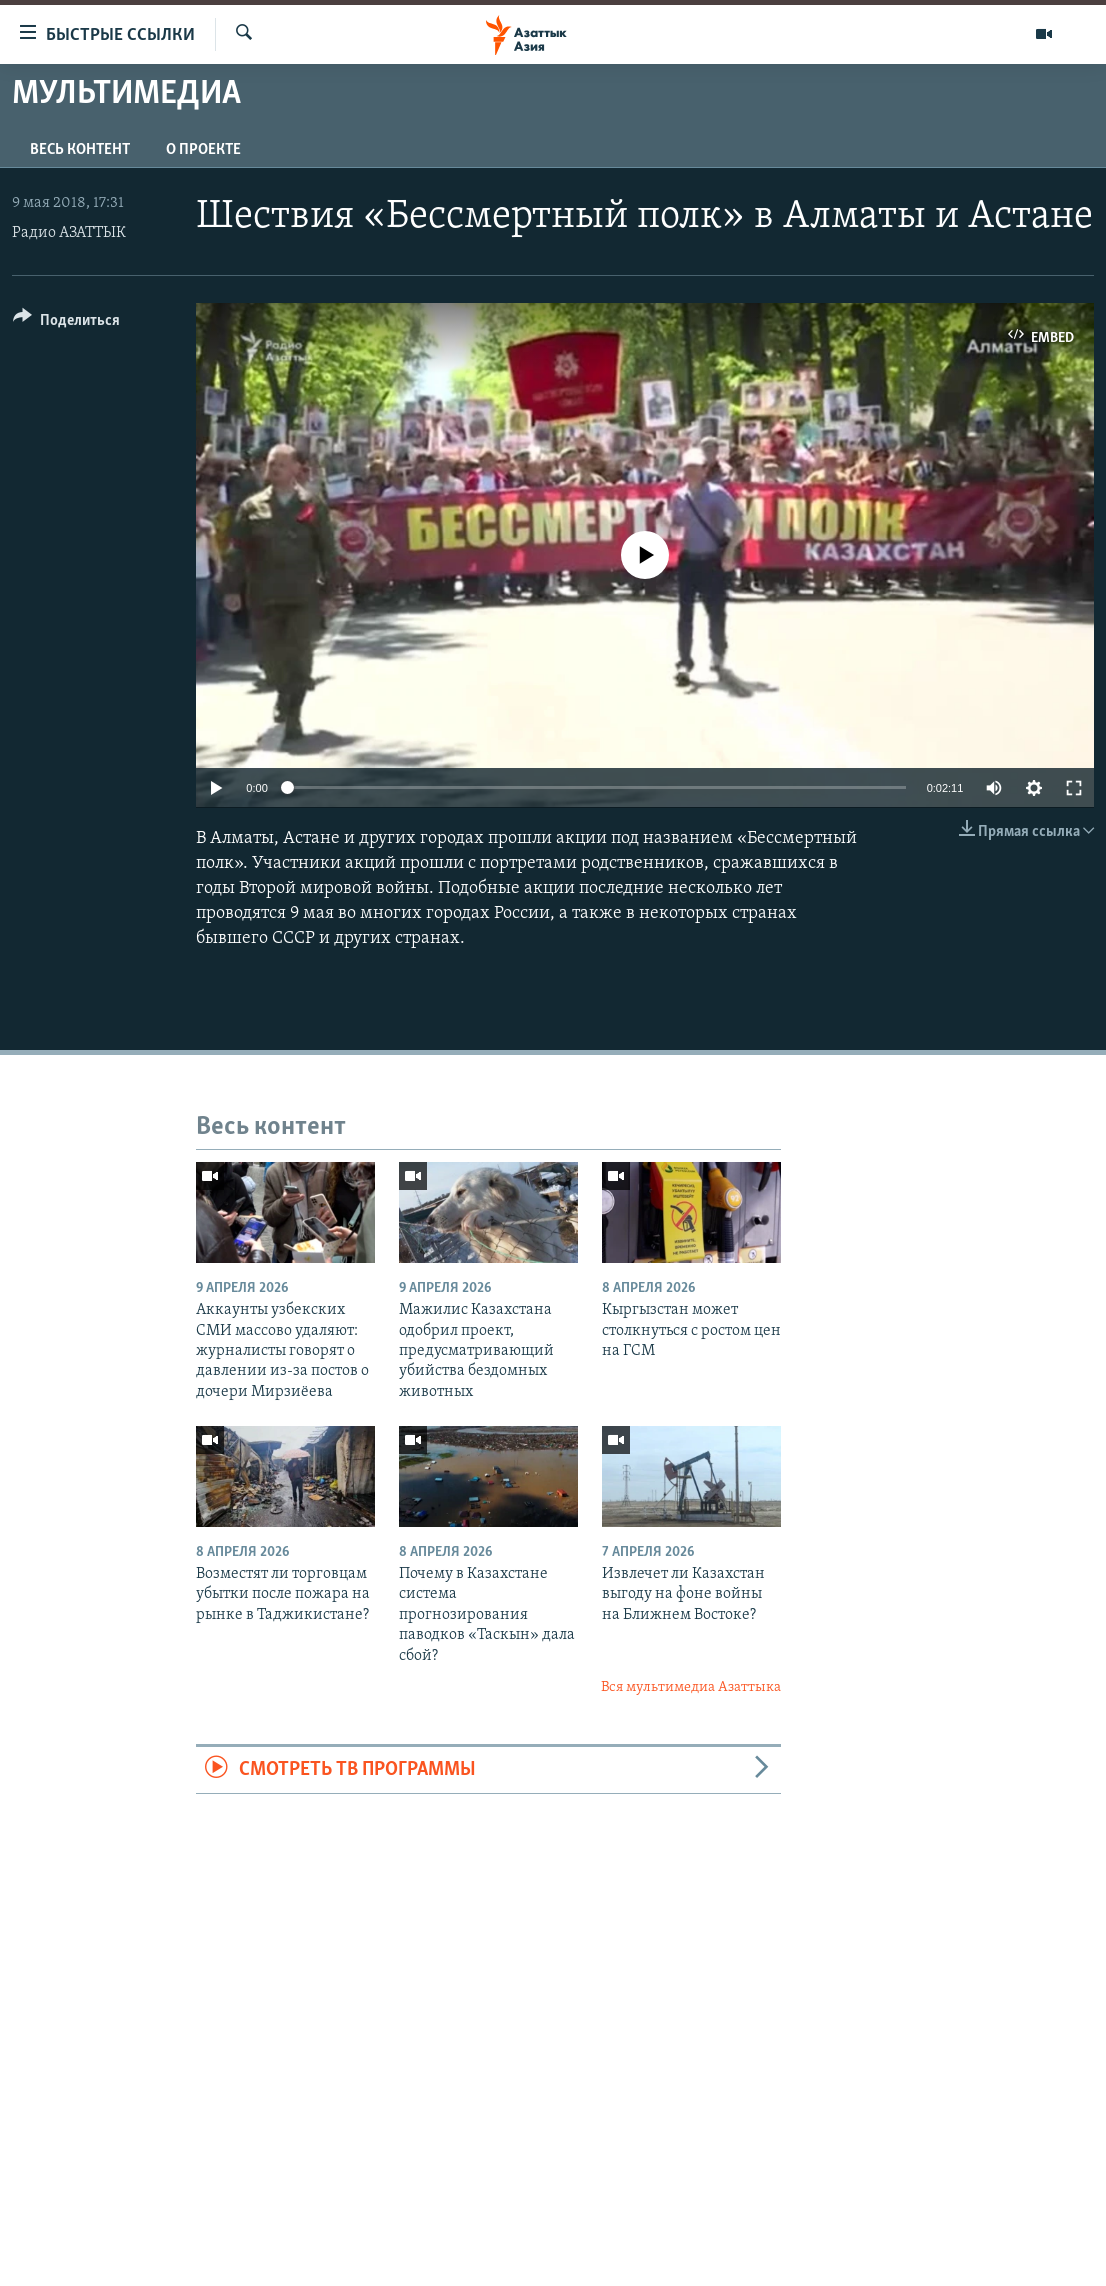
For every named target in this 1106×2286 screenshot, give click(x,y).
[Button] (66, 323)
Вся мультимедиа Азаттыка (691, 1687)
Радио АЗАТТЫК (69, 233)
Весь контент (80, 150)
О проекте (203, 150)
